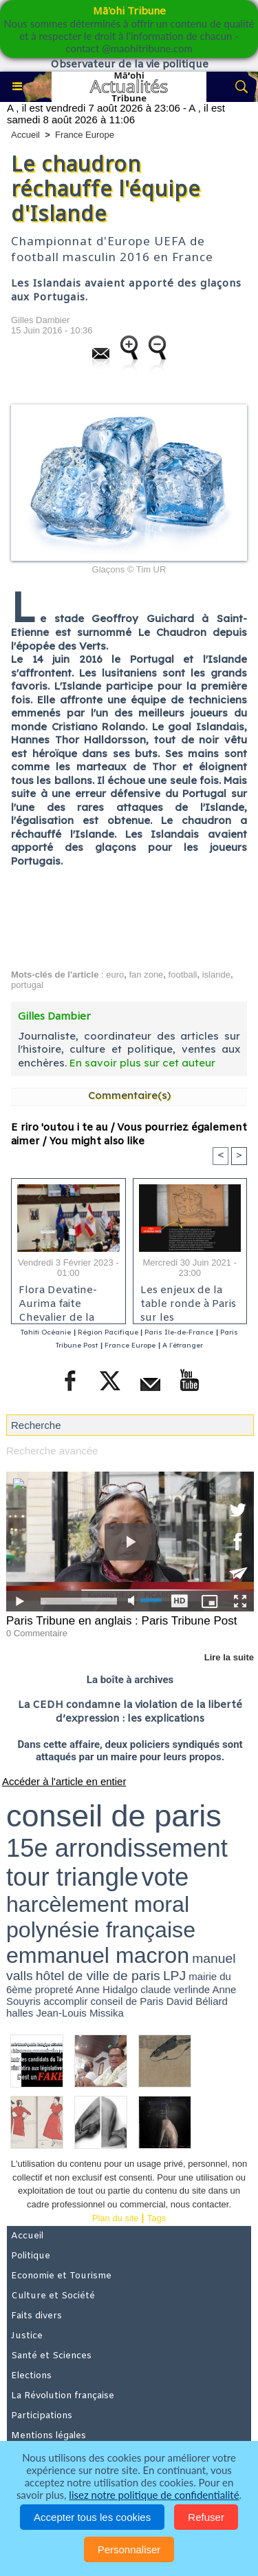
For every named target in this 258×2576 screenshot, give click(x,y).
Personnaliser (129, 2549)
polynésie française (100, 1929)
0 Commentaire (36, 1633)
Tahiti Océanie (46, 1332)
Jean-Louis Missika (80, 2013)
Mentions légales (48, 2436)
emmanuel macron (97, 1955)
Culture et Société (53, 2296)
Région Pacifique (109, 1332)
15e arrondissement (117, 1848)
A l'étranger (182, 1345)
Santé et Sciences (51, 2356)
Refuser (206, 2517)
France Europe (84, 135)
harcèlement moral (97, 1904)
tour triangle (72, 1877)
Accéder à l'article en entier (64, 1781)
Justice (27, 2336)
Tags (156, 2218)
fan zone (146, 974)
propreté (54, 1989)
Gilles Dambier (40, 320)
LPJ (174, 1975)
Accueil (25, 135)
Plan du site (115, 2218)
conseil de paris (114, 1815)
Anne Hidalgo (107, 1989)
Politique (30, 2256)
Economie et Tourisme (61, 2276)
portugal (27, 985)
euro (115, 974)
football (183, 974)
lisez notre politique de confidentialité (154, 2495)
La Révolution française (62, 2396)
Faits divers (36, 2316)
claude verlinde (175, 1989)
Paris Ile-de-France (178, 1332)
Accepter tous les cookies (92, 2517)
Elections (31, 2376)
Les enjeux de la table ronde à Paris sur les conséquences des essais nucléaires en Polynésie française (189, 1301)
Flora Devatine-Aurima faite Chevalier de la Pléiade (58, 1301)
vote (165, 1877)
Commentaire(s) (129, 1095)
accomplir (65, 2001)
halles (19, 2013)
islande (216, 974)
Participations (41, 2416)
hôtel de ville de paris (98, 1975)
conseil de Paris (127, 2001)
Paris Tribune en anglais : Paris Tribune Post (121, 1620)
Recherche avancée (52, 1450)
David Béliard (197, 2001)
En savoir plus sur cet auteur (142, 1062)
